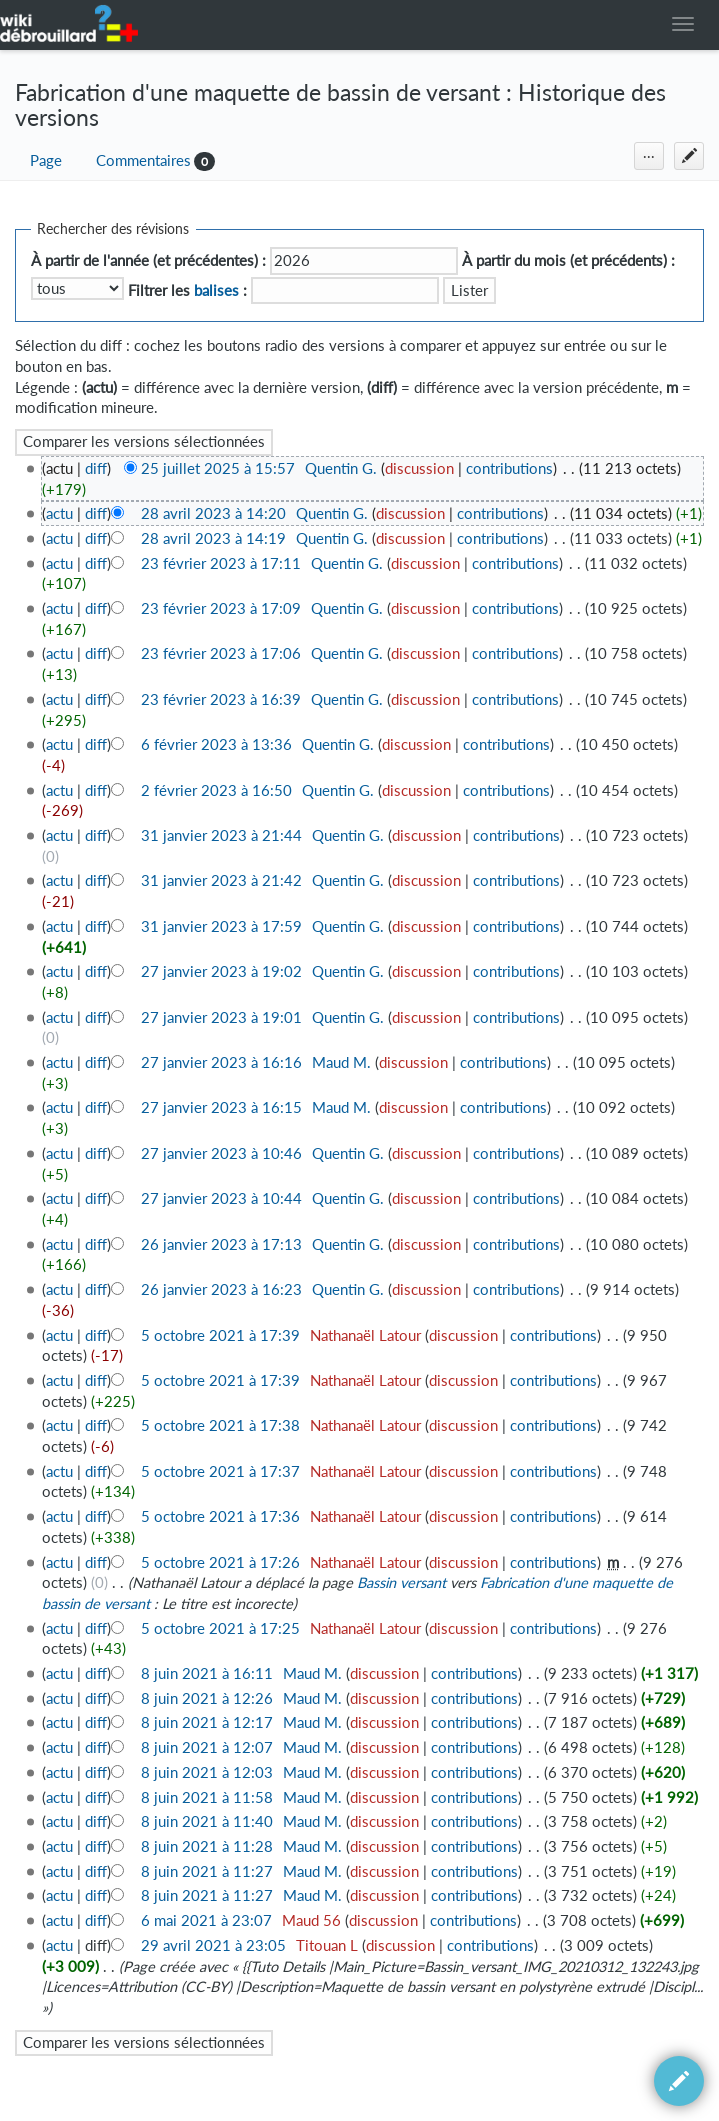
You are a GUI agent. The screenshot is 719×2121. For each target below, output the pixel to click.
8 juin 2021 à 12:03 (207, 1772)
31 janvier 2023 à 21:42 (221, 880)
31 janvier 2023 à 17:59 (221, 926)
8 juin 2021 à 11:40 (207, 1821)
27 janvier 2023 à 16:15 (221, 1107)
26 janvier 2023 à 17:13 (221, 1244)
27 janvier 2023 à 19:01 (221, 1017)
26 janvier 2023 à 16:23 (221, 1289)
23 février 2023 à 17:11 (221, 563)
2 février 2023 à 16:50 (216, 790)
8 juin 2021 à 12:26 (207, 1698)
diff (96, 468)
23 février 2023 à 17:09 (221, 608)
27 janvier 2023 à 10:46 (221, 1153)
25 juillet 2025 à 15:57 (218, 468)
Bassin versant (401, 1582)
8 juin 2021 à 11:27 (207, 1871)
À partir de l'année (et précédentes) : (148, 260)
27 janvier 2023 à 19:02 (221, 971)
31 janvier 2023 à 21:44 (221, 835)
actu (59, 513)
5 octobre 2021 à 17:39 (220, 1335)
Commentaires (143, 160)
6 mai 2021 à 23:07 (206, 1920)
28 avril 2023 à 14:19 (213, 538)
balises (216, 290)
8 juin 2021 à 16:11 (207, 1673)
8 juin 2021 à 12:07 (207, 1747)
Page (46, 160)
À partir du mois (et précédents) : (568, 260)
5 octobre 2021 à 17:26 (220, 1562)
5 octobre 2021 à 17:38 (220, 1425)
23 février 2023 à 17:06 (221, 653)
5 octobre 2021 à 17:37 (220, 1471)
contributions (509, 468)
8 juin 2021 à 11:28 (207, 1846)
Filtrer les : (187, 290)
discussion (419, 468)
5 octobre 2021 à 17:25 (220, 1628)
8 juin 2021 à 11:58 (207, 1797)
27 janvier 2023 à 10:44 (221, 1198)
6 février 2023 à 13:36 (216, 744)
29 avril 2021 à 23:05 (213, 1945)
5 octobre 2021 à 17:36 (220, 1516)
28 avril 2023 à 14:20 (213, 513)
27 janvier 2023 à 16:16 (221, 1062)
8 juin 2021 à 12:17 (207, 1722)
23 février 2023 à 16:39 (221, 699)
